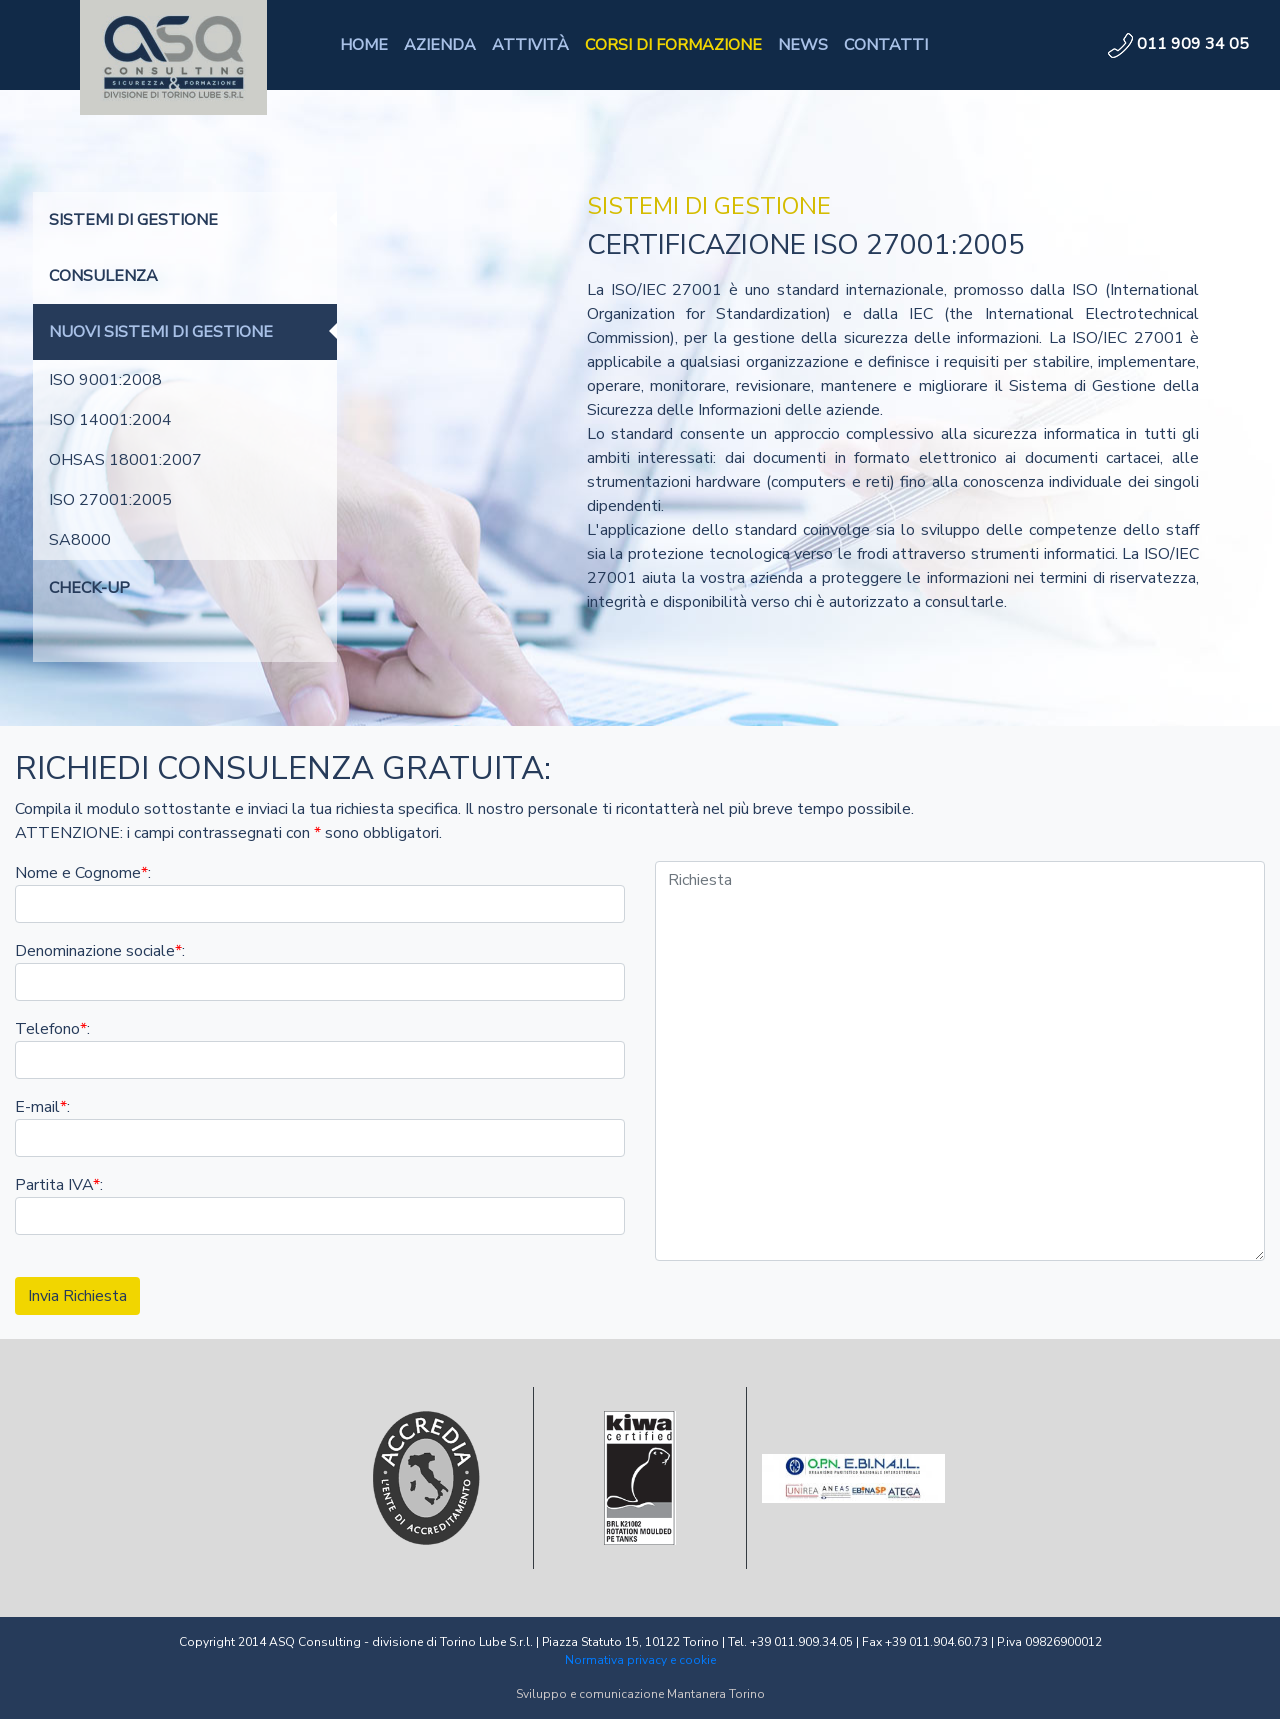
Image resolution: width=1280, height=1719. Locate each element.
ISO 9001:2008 (105, 380)
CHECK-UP (89, 588)
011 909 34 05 (1178, 44)
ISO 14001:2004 (110, 420)
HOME (364, 45)
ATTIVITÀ (530, 45)
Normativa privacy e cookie (640, 1660)
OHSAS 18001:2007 (125, 460)
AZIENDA (440, 45)
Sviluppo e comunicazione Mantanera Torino (640, 1694)
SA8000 (80, 540)
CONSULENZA (103, 276)
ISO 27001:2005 (110, 500)
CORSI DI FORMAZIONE (673, 45)
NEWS (803, 45)
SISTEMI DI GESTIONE (133, 220)
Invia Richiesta (77, 1296)
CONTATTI (886, 45)
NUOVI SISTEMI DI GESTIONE (161, 332)
